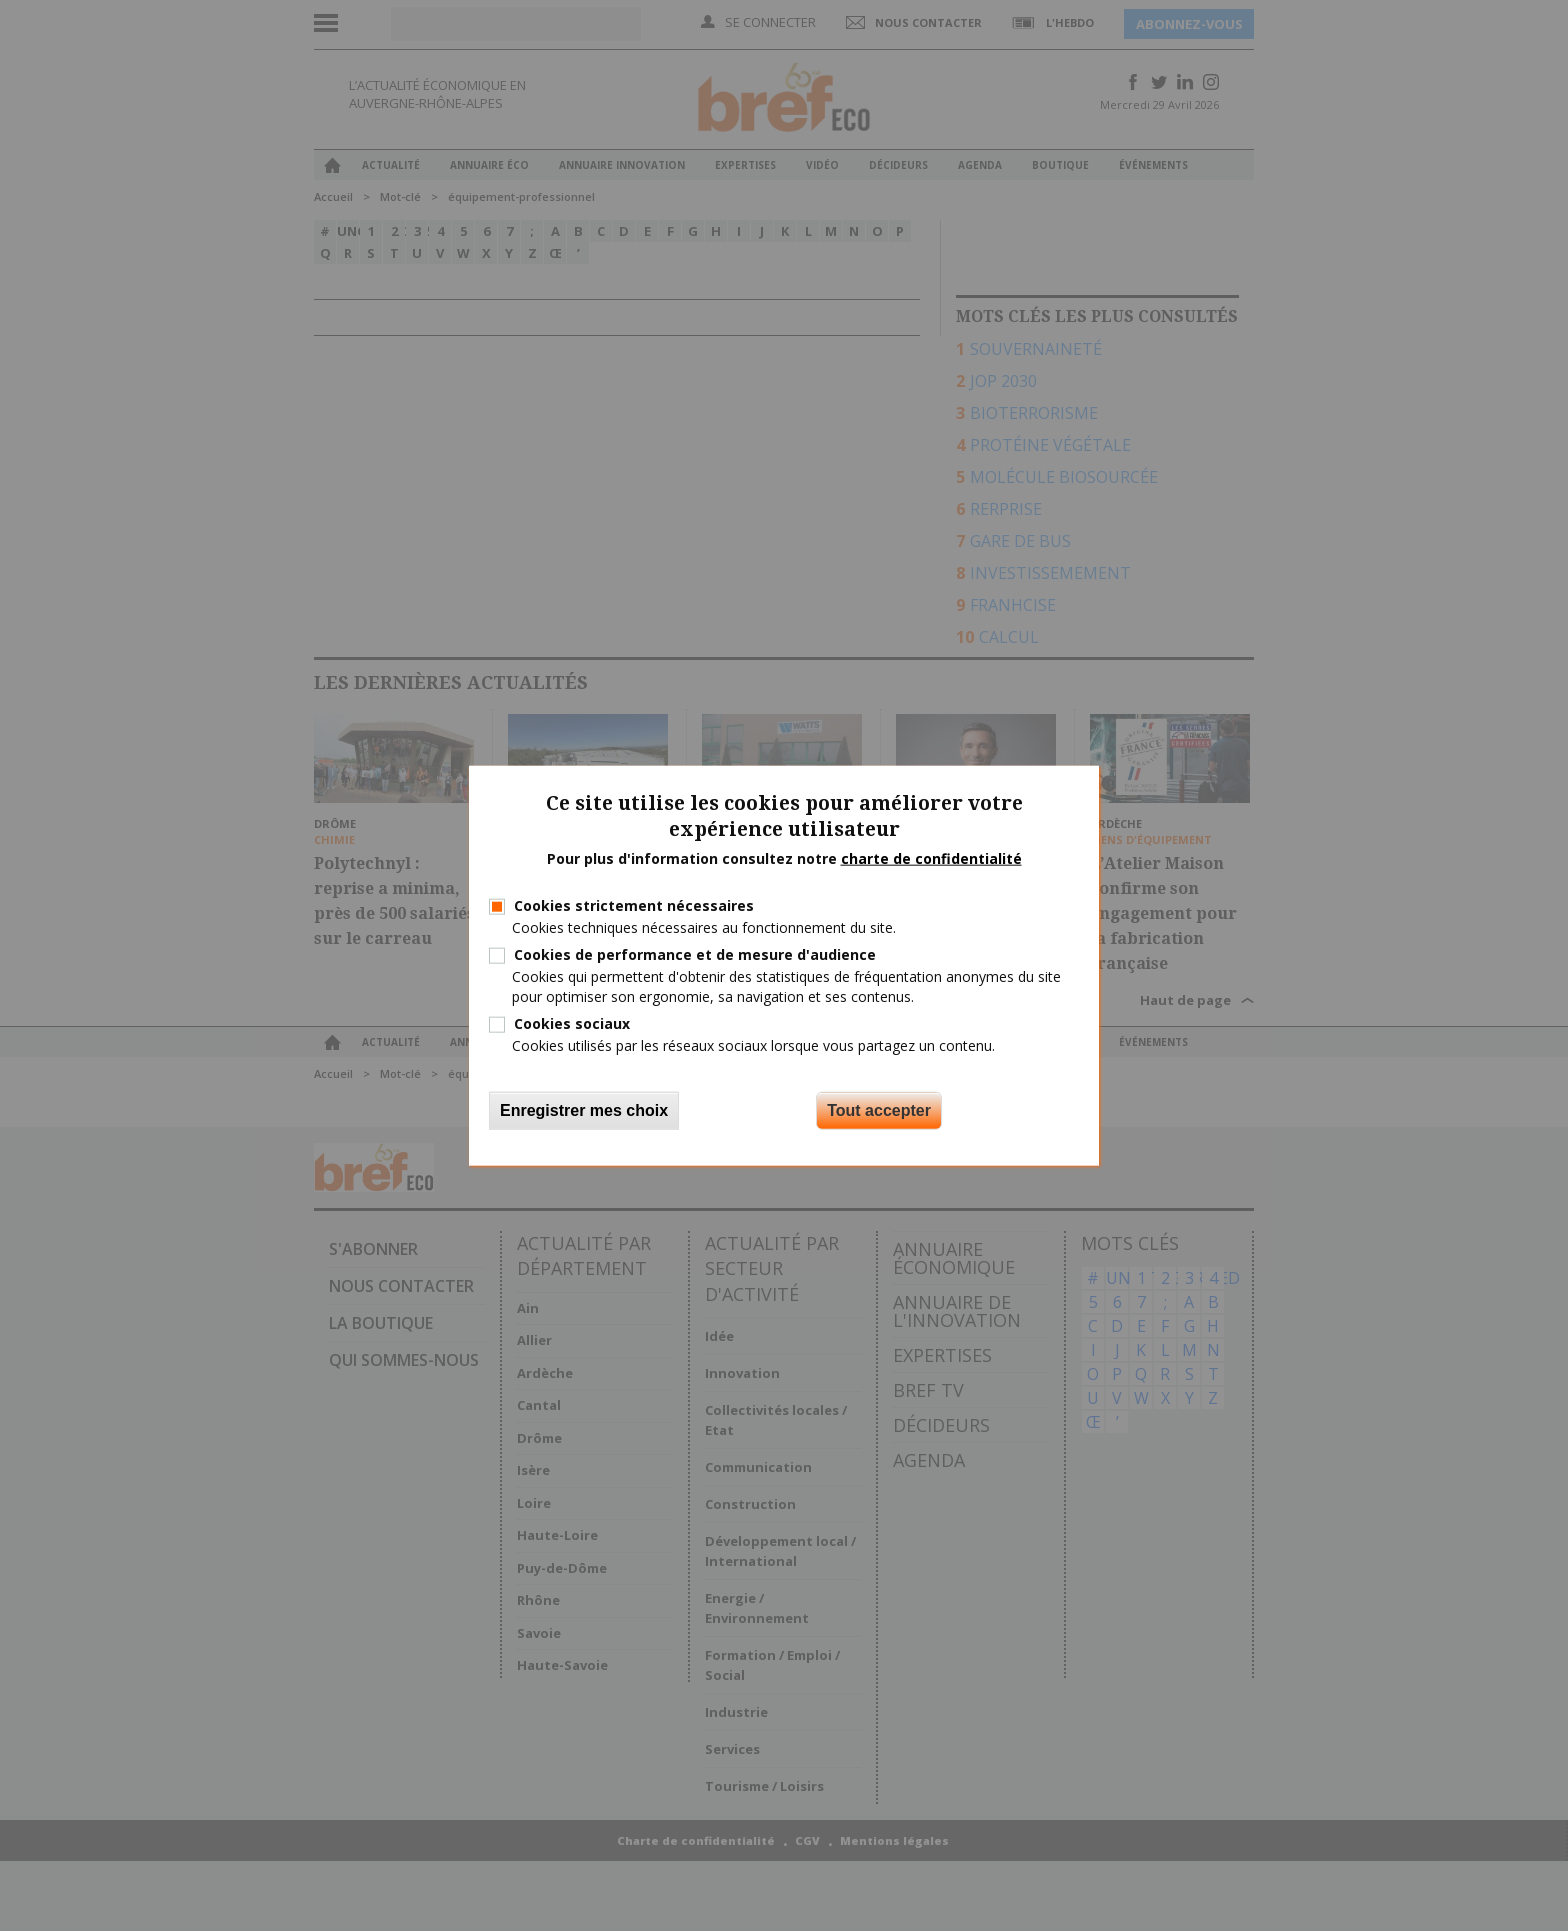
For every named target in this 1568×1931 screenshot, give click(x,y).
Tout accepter (879, 1110)
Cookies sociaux (572, 1022)
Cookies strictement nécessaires (634, 905)
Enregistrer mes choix (584, 1110)
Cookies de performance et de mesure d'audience (695, 954)
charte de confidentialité (931, 858)
